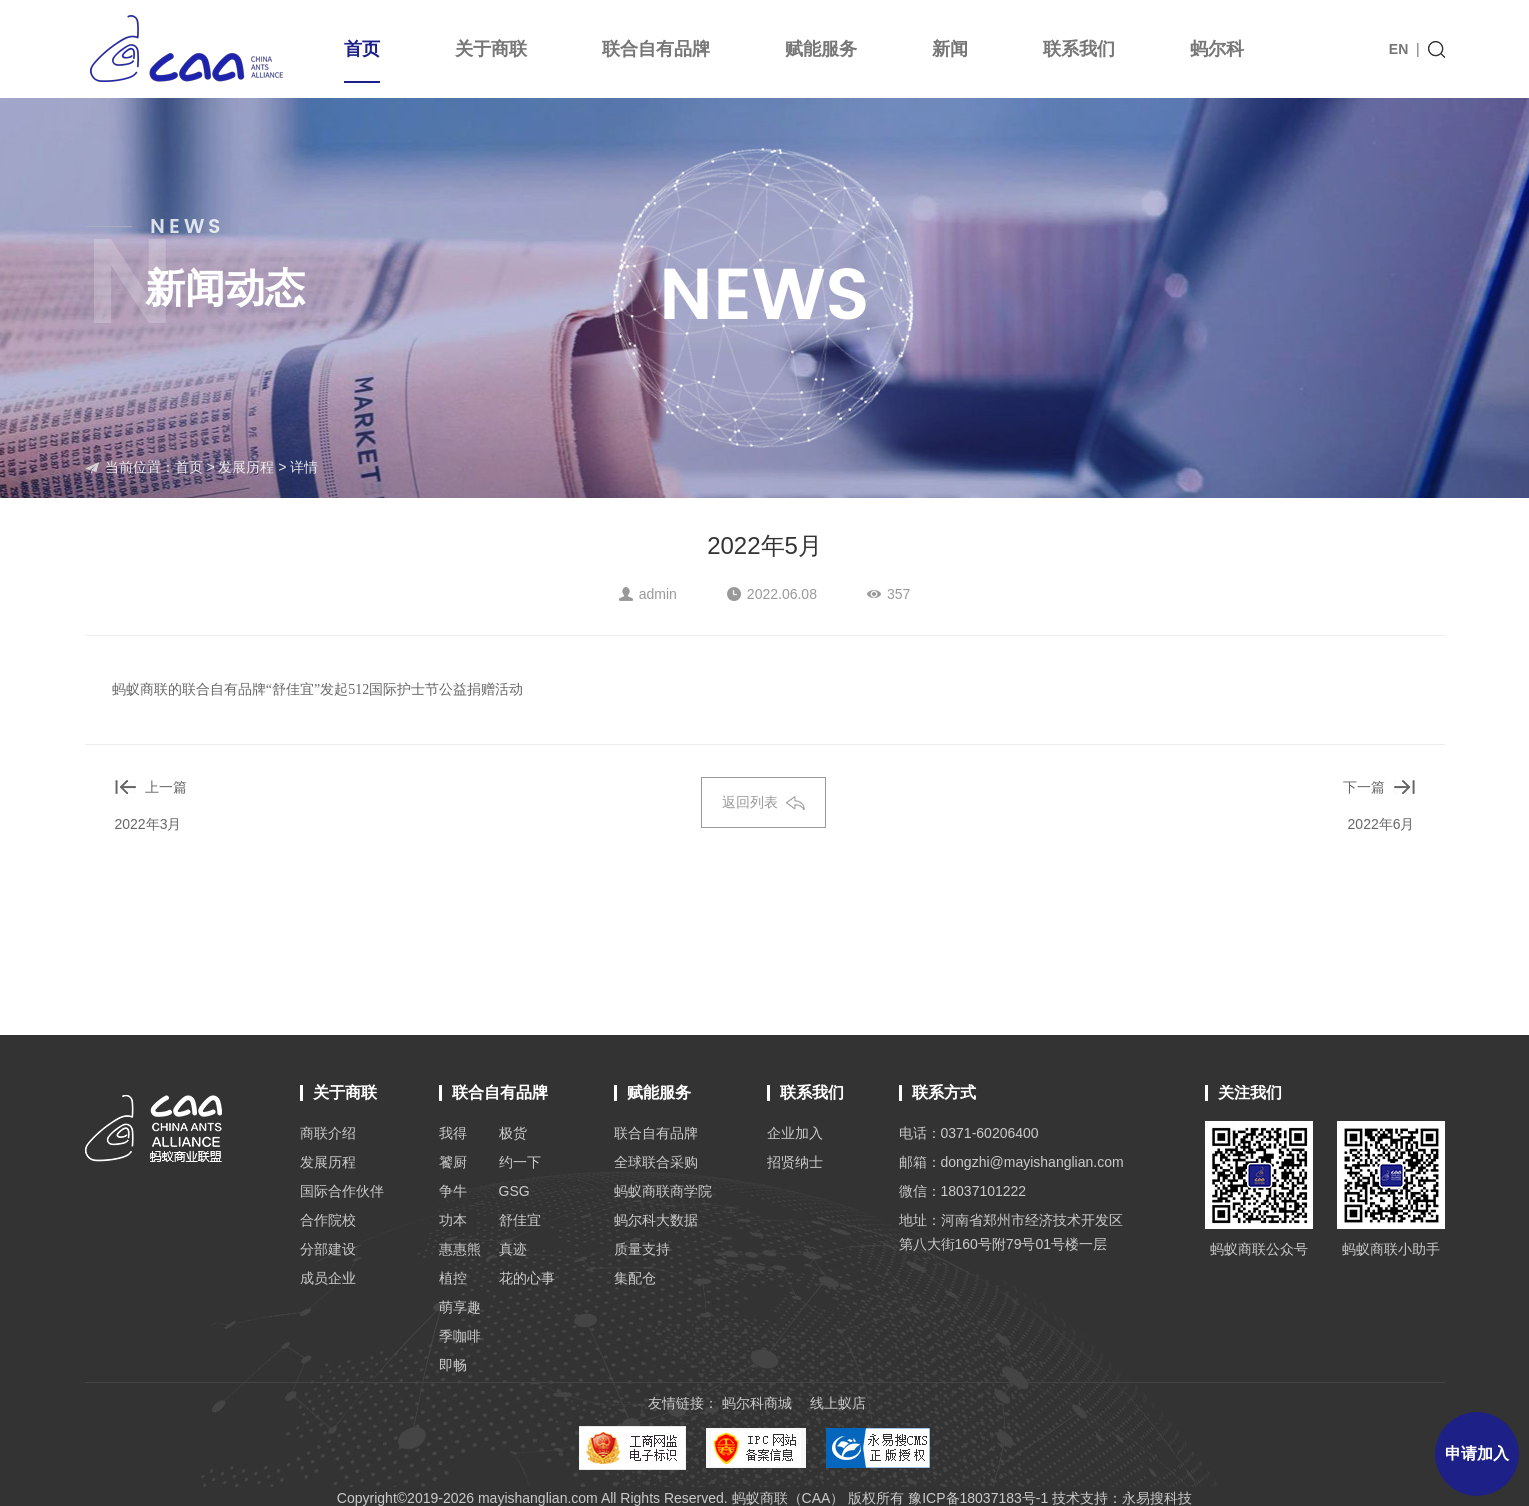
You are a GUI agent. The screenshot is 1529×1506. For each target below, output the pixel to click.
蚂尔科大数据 (656, 1220)
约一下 (520, 1162)
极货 (513, 1133)
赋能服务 (821, 49)
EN (1398, 49)
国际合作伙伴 (342, 1191)
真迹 (513, 1249)
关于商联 (491, 49)
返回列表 (763, 802)
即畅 (453, 1365)
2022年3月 (148, 824)
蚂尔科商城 (757, 1403)
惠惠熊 (460, 1249)
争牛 (453, 1191)
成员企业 (328, 1278)
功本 (453, 1220)
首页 (362, 61)
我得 (453, 1133)
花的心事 (527, 1278)
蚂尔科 (1217, 49)
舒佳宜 (520, 1220)
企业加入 (795, 1133)
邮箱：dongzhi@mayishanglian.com (1011, 1162)
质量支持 (642, 1249)
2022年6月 (1381, 824)
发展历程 (246, 467)
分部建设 (328, 1249)
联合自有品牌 (656, 49)
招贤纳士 (795, 1162)
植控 (453, 1278)
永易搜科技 (1157, 1498)
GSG (514, 1191)
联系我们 (1079, 49)
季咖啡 (460, 1336)
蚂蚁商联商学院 (663, 1191)
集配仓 (635, 1278)
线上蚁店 (838, 1403)
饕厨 (453, 1162)
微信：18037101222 (963, 1191)
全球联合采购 (656, 1162)
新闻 (950, 49)
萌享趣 (460, 1307)
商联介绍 (328, 1133)
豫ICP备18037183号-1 (978, 1498)
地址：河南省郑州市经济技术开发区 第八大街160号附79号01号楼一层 (1011, 1232)
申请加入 (1477, 1453)
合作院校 (328, 1220)
